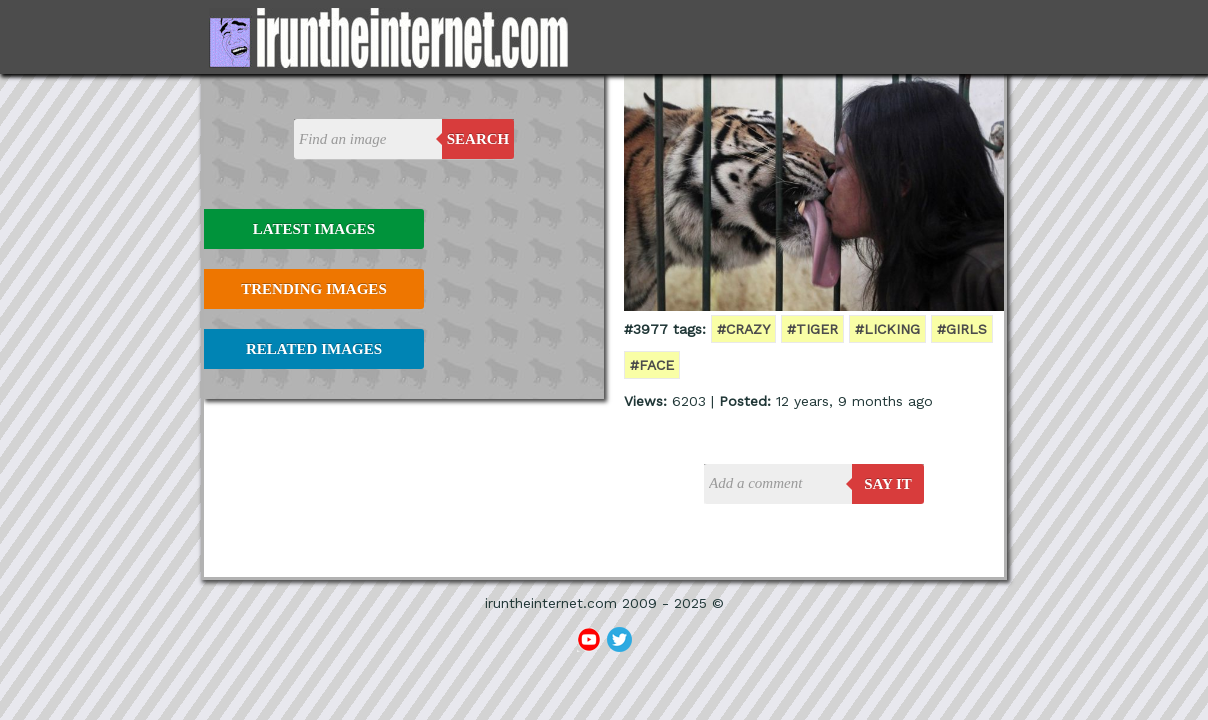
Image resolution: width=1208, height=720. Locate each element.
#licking (887, 329)
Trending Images (313, 289)
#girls (962, 329)
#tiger (812, 329)
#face (652, 365)
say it (888, 484)
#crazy (743, 329)
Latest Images (314, 229)
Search (478, 139)
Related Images (314, 349)
